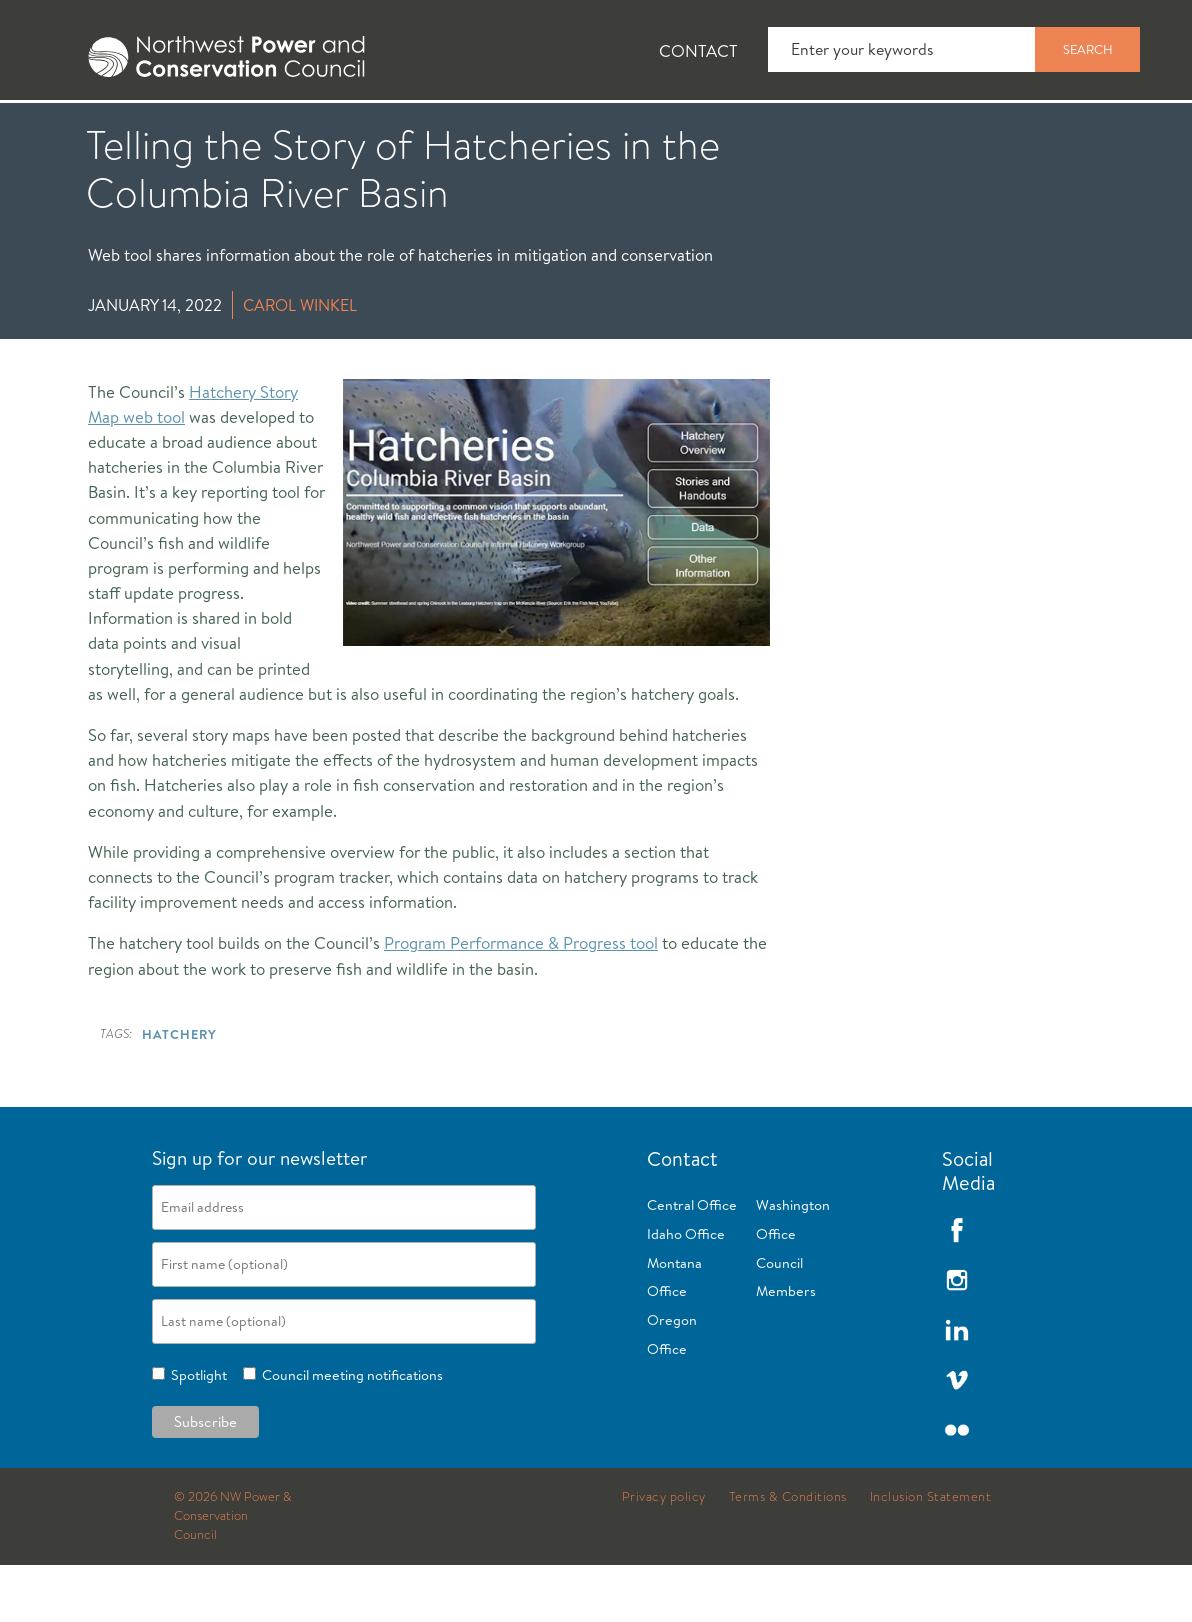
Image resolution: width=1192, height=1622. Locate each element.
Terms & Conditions (788, 1554)
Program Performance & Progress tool (521, 999)
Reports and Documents (940, 131)
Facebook (957, 1287)
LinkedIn (957, 1387)
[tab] (60, 130)
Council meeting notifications (349, 1432)
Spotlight (196, 1432)
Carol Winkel (300, 362)
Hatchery (179, 1091)
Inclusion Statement (931, 1554)
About (76, 131)
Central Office (692, 1262)
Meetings (734, 131)
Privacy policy (664, 1554)
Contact (698, 50)
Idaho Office (686, 1291)
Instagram (957, 1337)
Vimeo (957, 1437)
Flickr (957, 1487)
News (193, 131)
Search (1088, 49)
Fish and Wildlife (355, 131)
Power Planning (560, 131)
